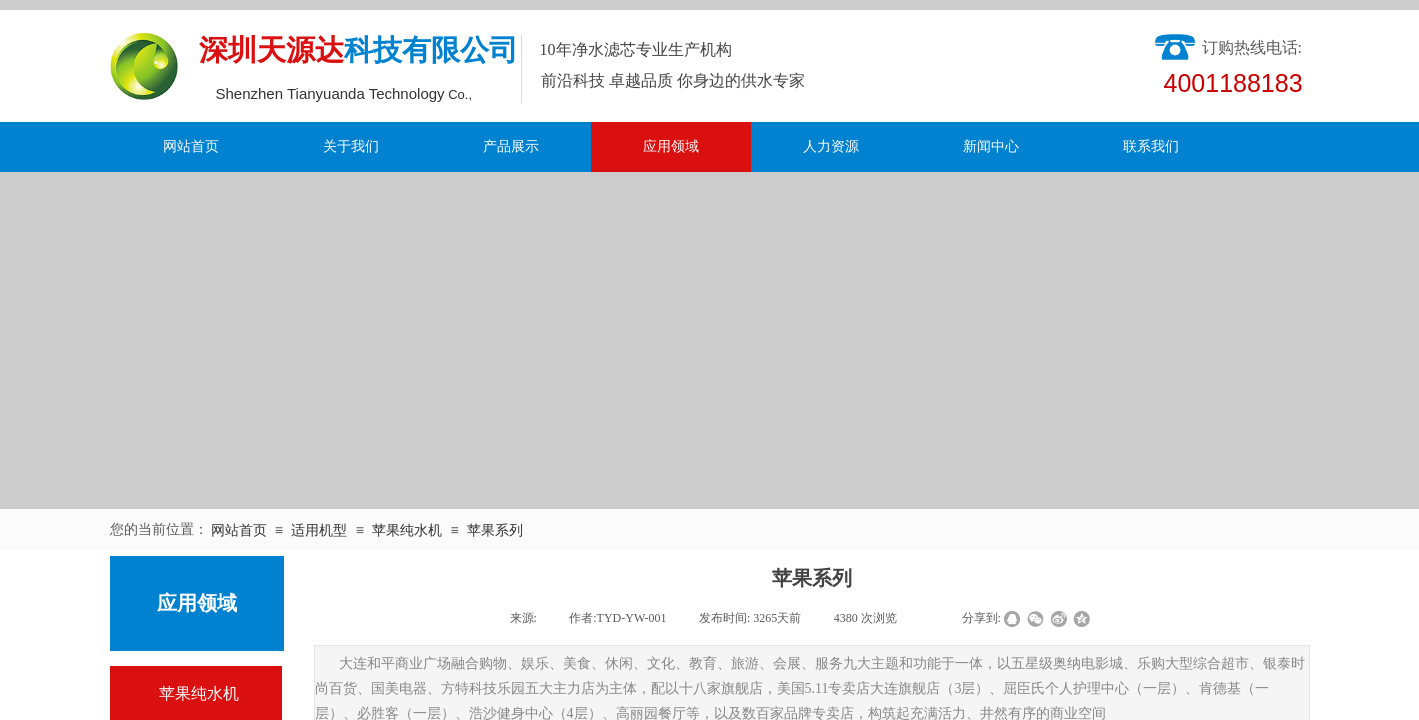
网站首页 (191, 146)
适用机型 (319, 530)
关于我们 (351, 146)
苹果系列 (495, 530)
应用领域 (671, 146)
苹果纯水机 (407, 530)
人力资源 (831, 146)
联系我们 (1151, 146)
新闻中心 (991, 146)
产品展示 (511, 146)
